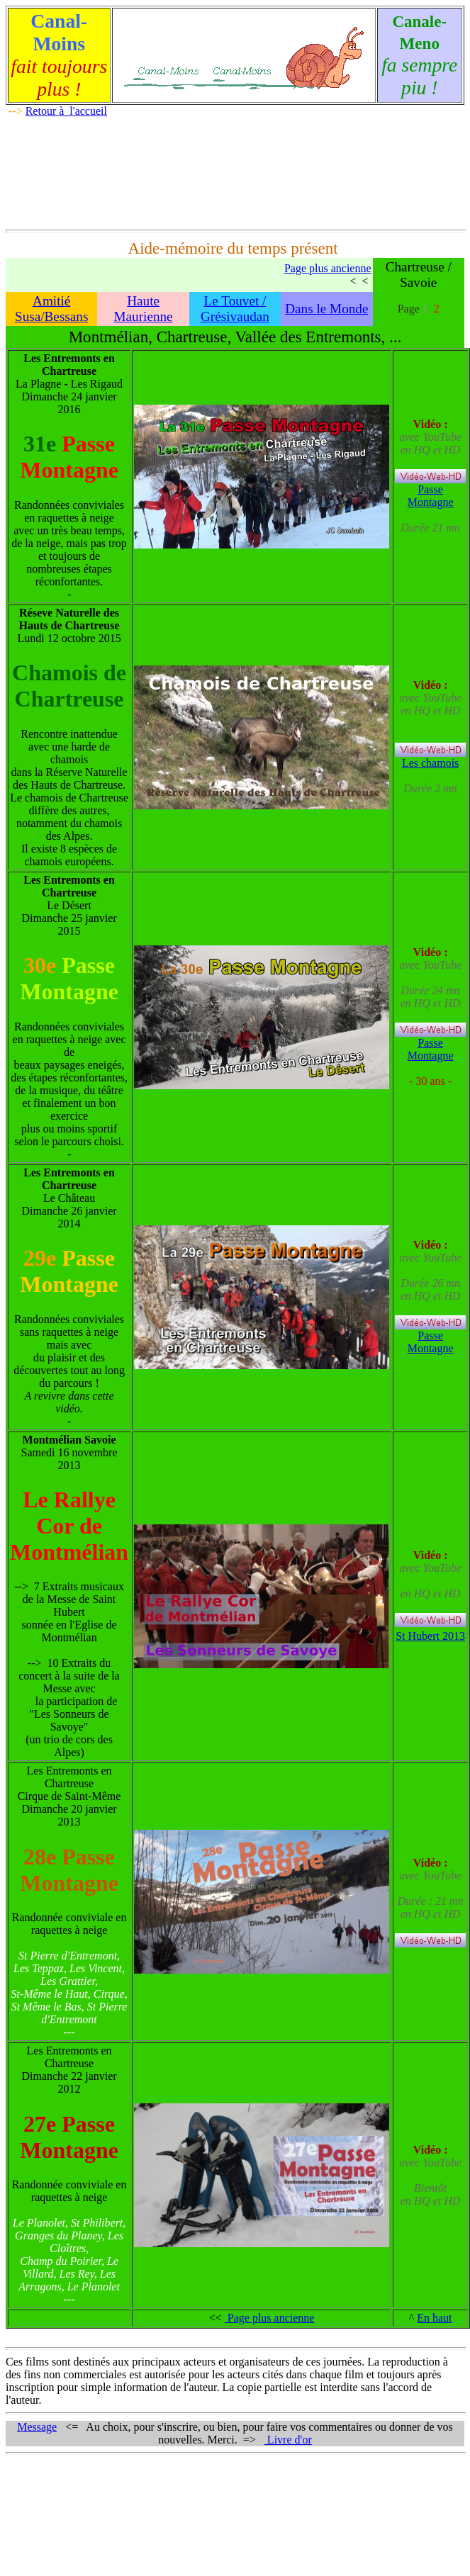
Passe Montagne (431, 495)
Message (37, 2427)
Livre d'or (288, 2440)
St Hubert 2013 (430, 1636)
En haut (434, 2318)
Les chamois (430, 758)
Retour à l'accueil (66, 111)
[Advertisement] (235, 171)
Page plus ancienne (327, 268)
